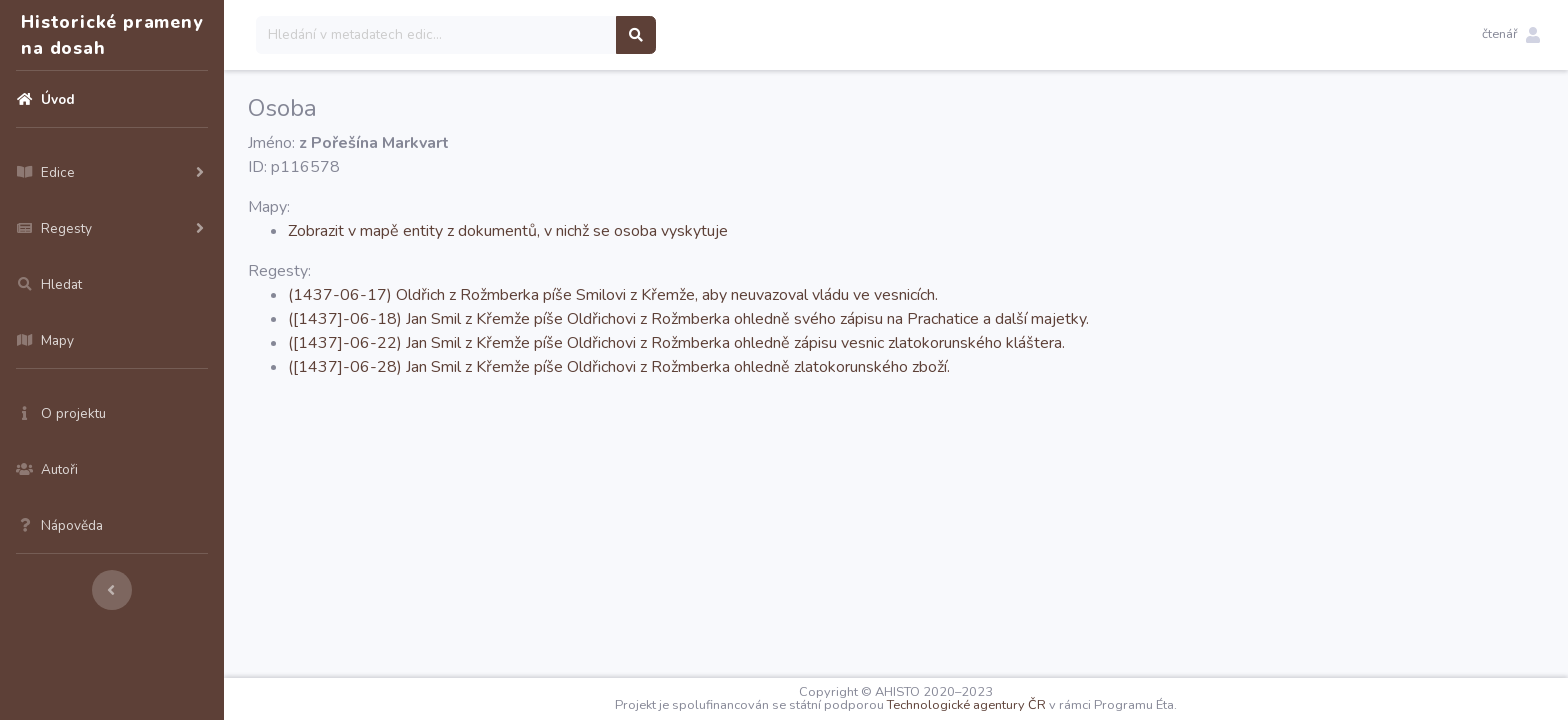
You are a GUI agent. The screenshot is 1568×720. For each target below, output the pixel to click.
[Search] (436, 35)
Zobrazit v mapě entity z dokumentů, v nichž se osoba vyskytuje (508, 231)
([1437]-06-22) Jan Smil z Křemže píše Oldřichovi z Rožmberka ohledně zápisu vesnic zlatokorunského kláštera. (676, 343)
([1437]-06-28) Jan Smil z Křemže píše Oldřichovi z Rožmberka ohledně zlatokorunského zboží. (619, 367)
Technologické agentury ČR (966, 705)
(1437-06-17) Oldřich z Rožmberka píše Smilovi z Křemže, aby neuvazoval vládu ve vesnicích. (613, 295)
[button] (1511, 35)
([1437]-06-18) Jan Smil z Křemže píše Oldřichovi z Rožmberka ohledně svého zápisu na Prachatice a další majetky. (688, 319)
